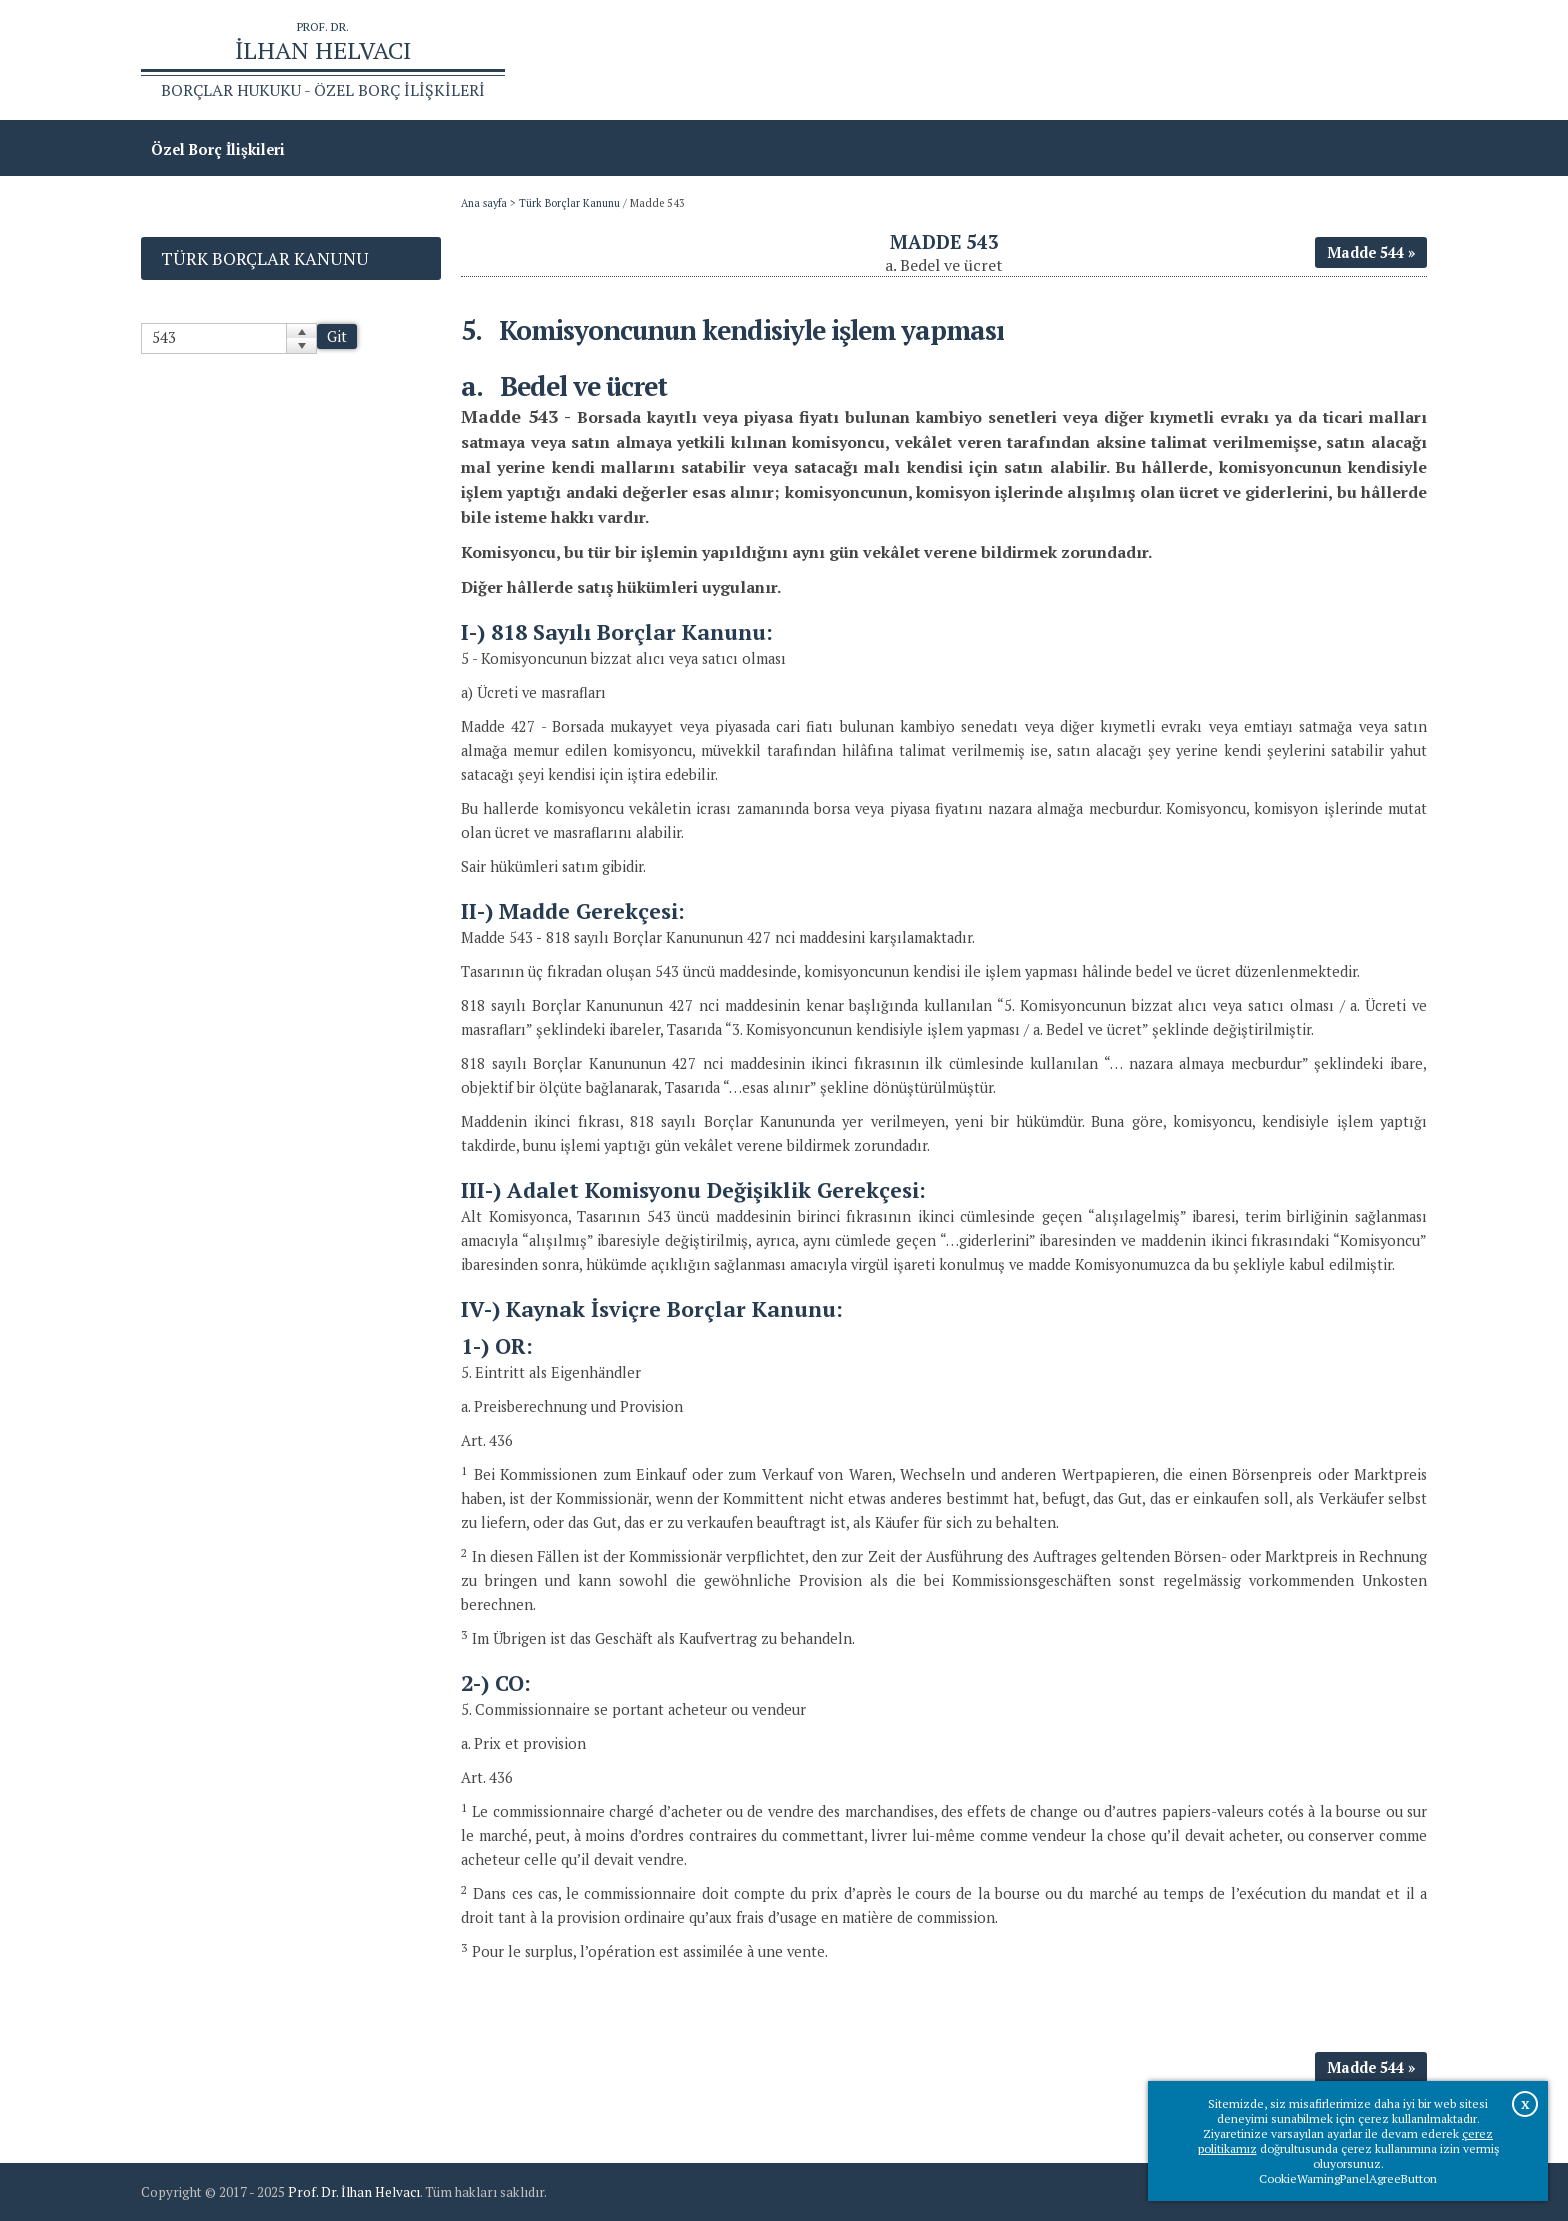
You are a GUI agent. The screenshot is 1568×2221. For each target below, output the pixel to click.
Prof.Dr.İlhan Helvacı (1268, 60)
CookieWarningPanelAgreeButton (1348, 2178)
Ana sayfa (1138, 60)
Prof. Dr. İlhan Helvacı (354, 2192)
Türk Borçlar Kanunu (569, 203)
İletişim (1389, 60)
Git (337, 336)
